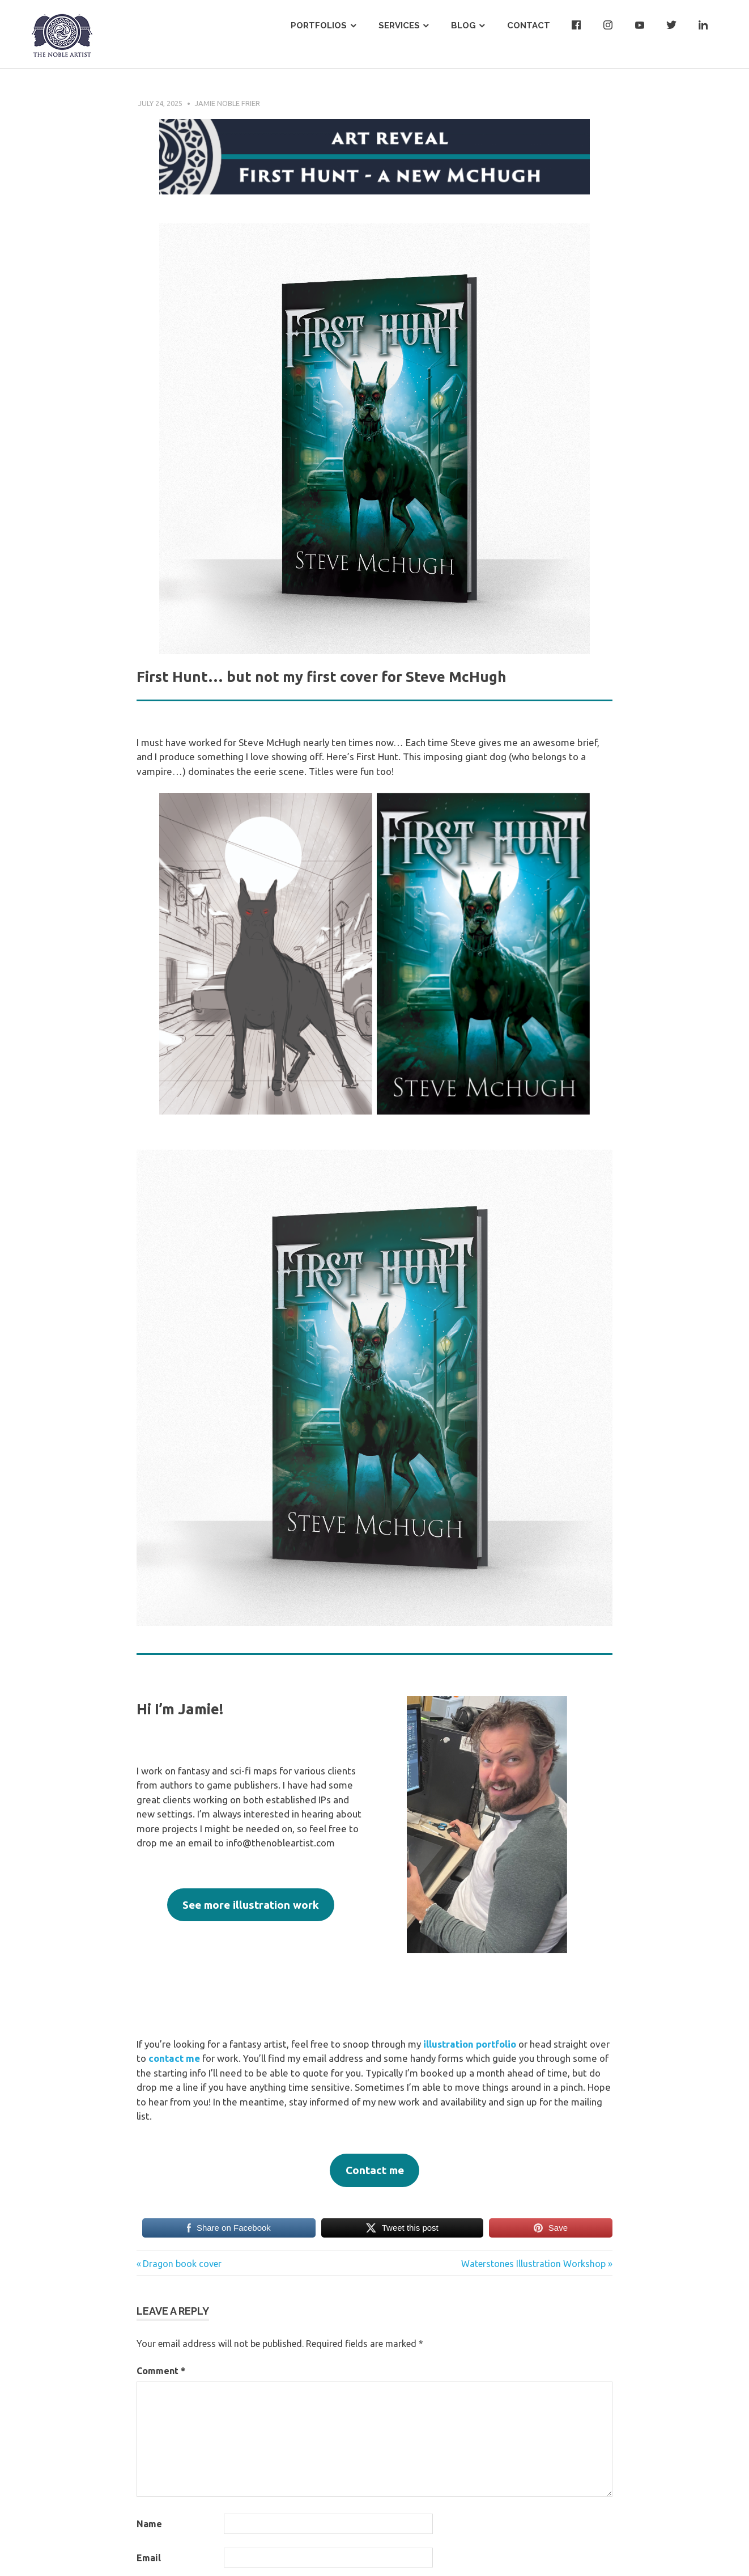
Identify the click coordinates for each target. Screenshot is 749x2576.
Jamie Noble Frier (227, 103)
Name (149, 2524)
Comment (161, 2371)
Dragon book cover (182, 2264)
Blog (463, 25)
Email (149, 2558)
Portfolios (319, 25)
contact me (174, 2058)
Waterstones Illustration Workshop (533, 2264)
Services (399, 25)
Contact (528, 25)
